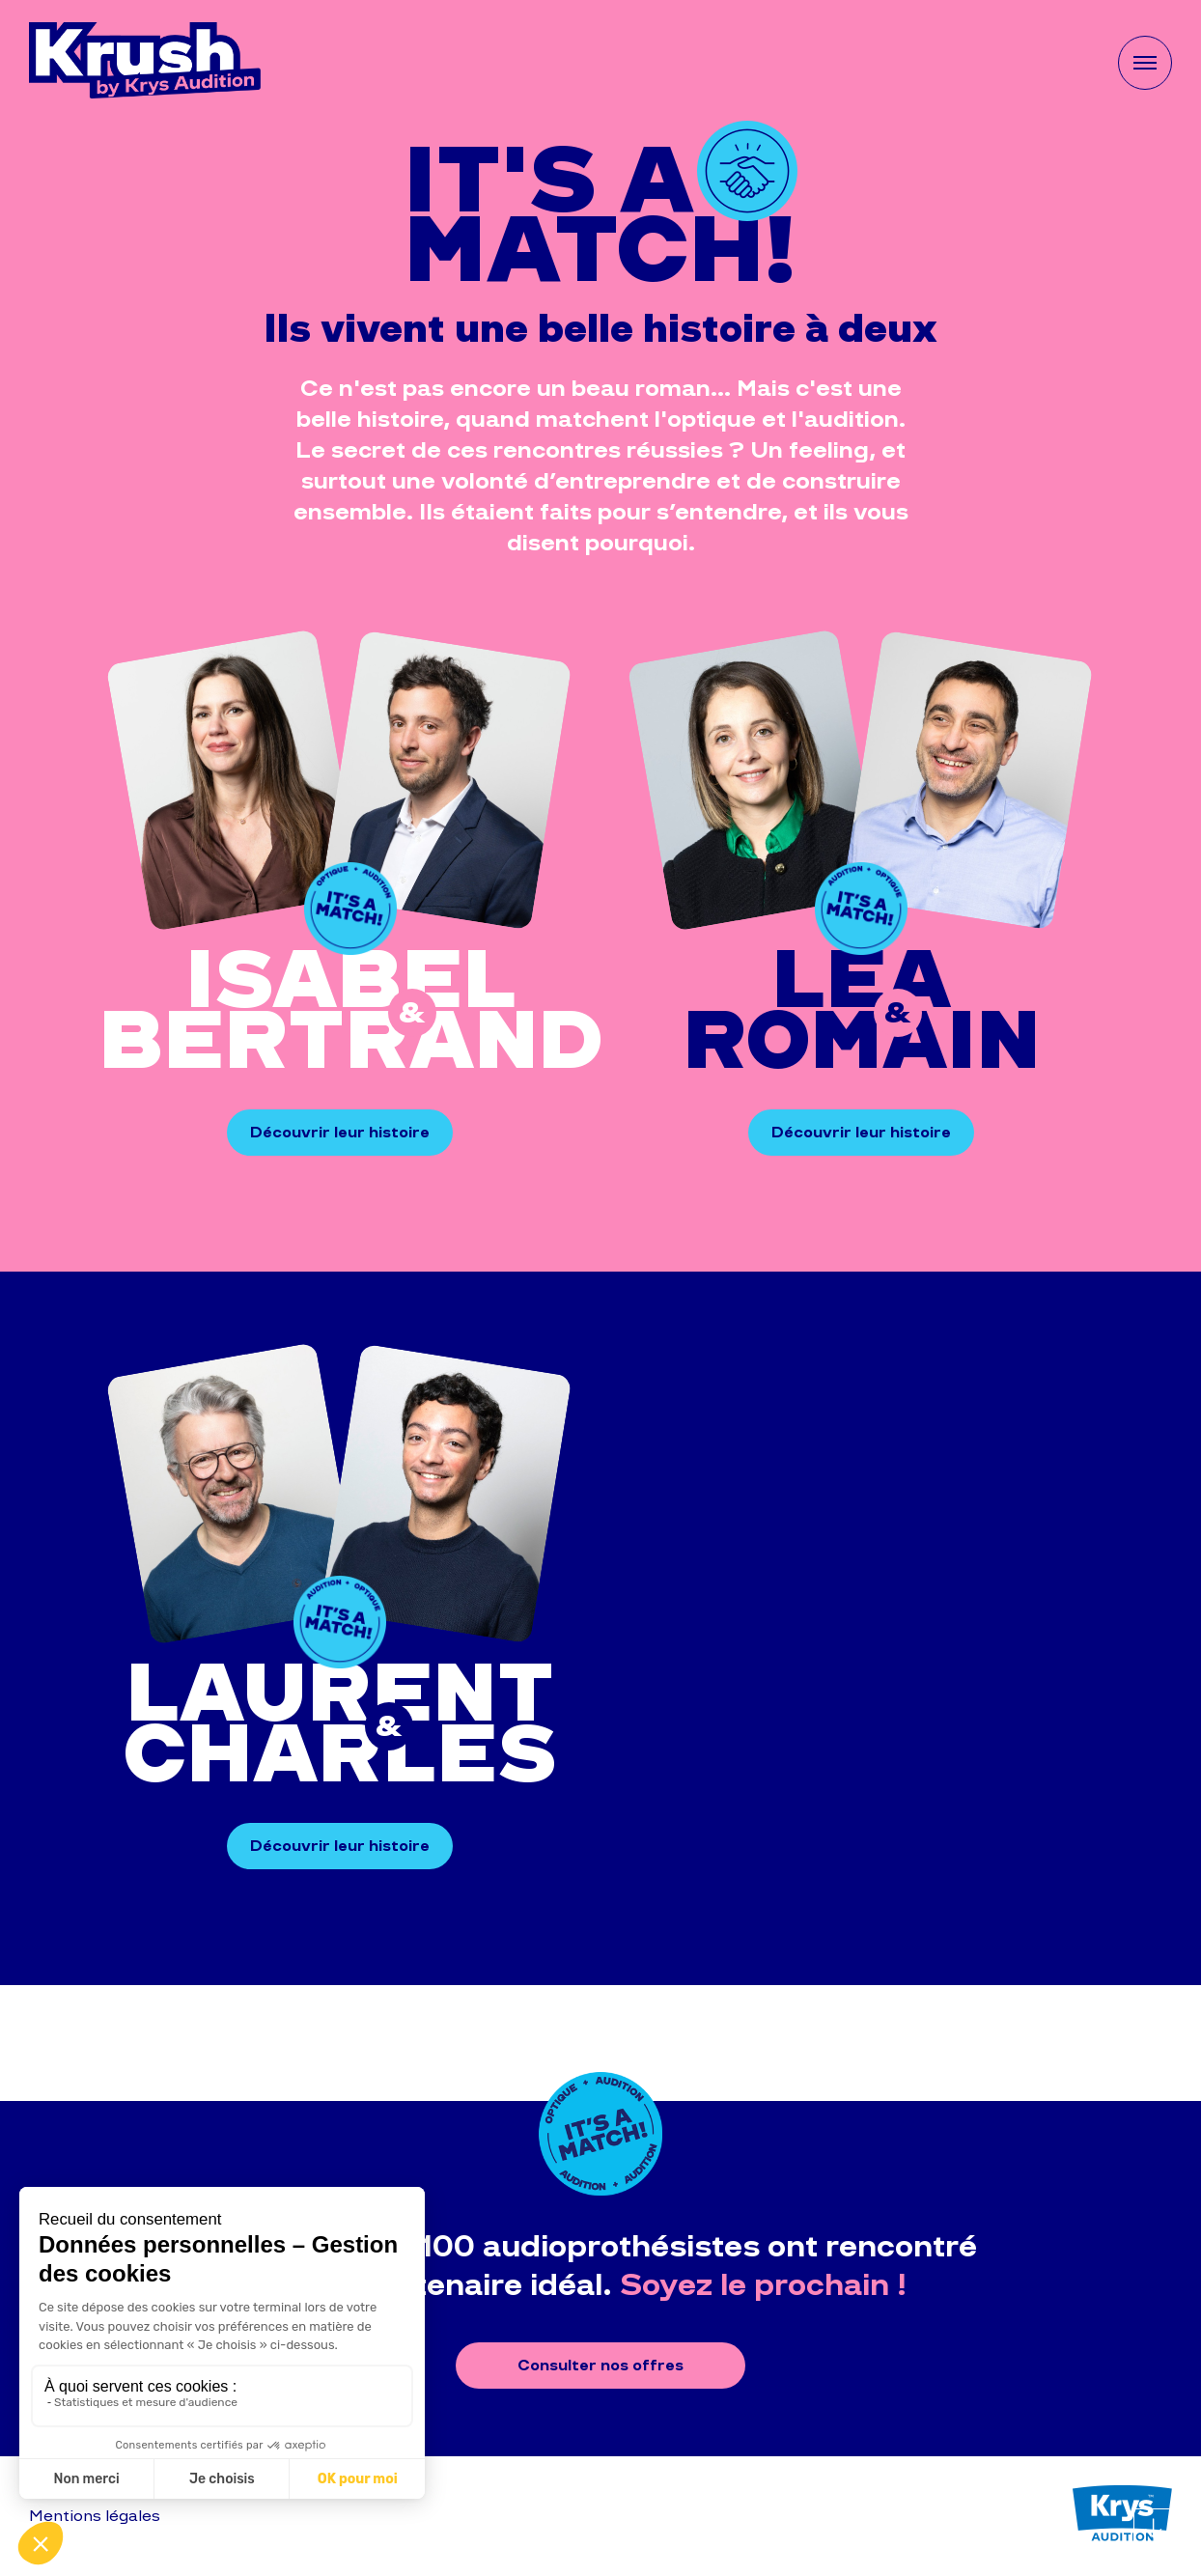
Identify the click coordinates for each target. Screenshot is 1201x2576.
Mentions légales (94, 2515)
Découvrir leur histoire (340, 1132)
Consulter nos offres (600, 2365)
